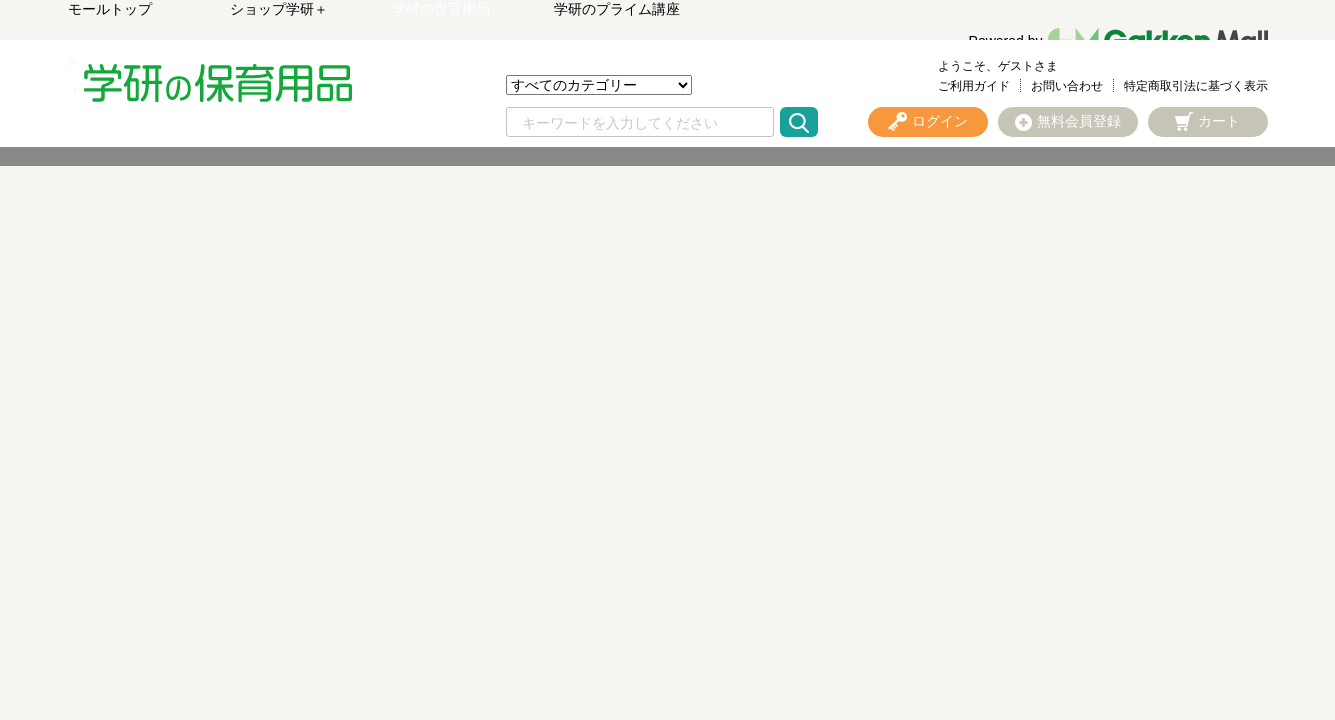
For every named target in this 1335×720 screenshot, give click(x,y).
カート (1219, 121)
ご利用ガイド (974, 86)
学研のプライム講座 (617, 9)
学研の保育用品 (441, 9)
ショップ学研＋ (279, 9)
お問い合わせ (1067, 86)
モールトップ (110, 9)
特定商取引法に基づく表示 (1196, 86)
